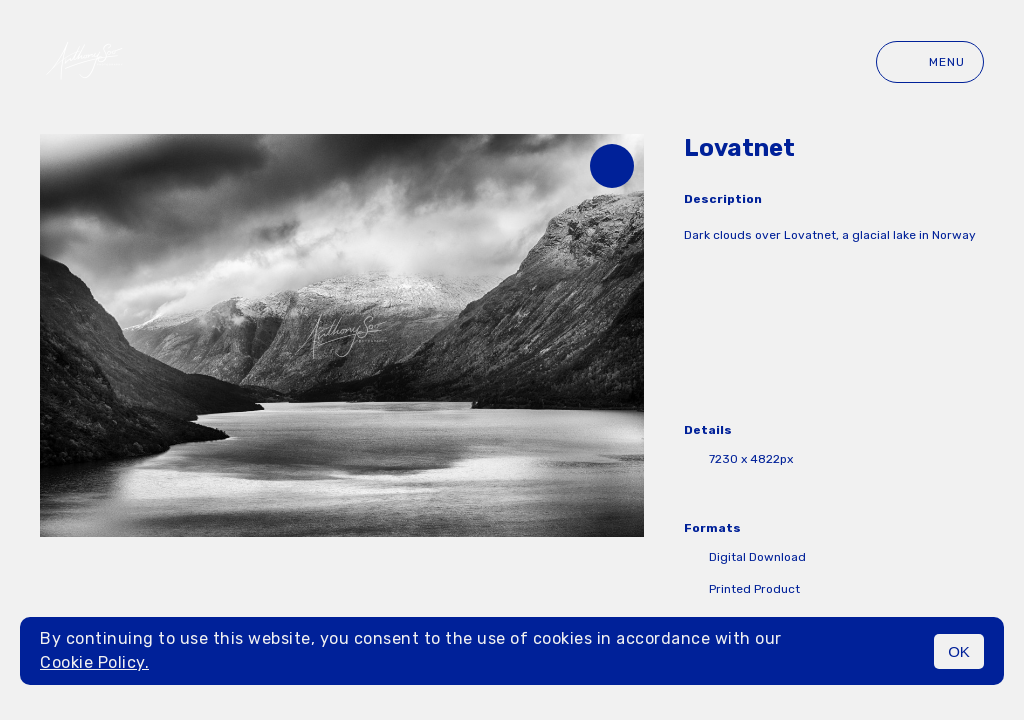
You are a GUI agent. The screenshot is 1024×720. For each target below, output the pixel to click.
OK (959, 651)
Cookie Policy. (94, 662)
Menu (930, 62)
